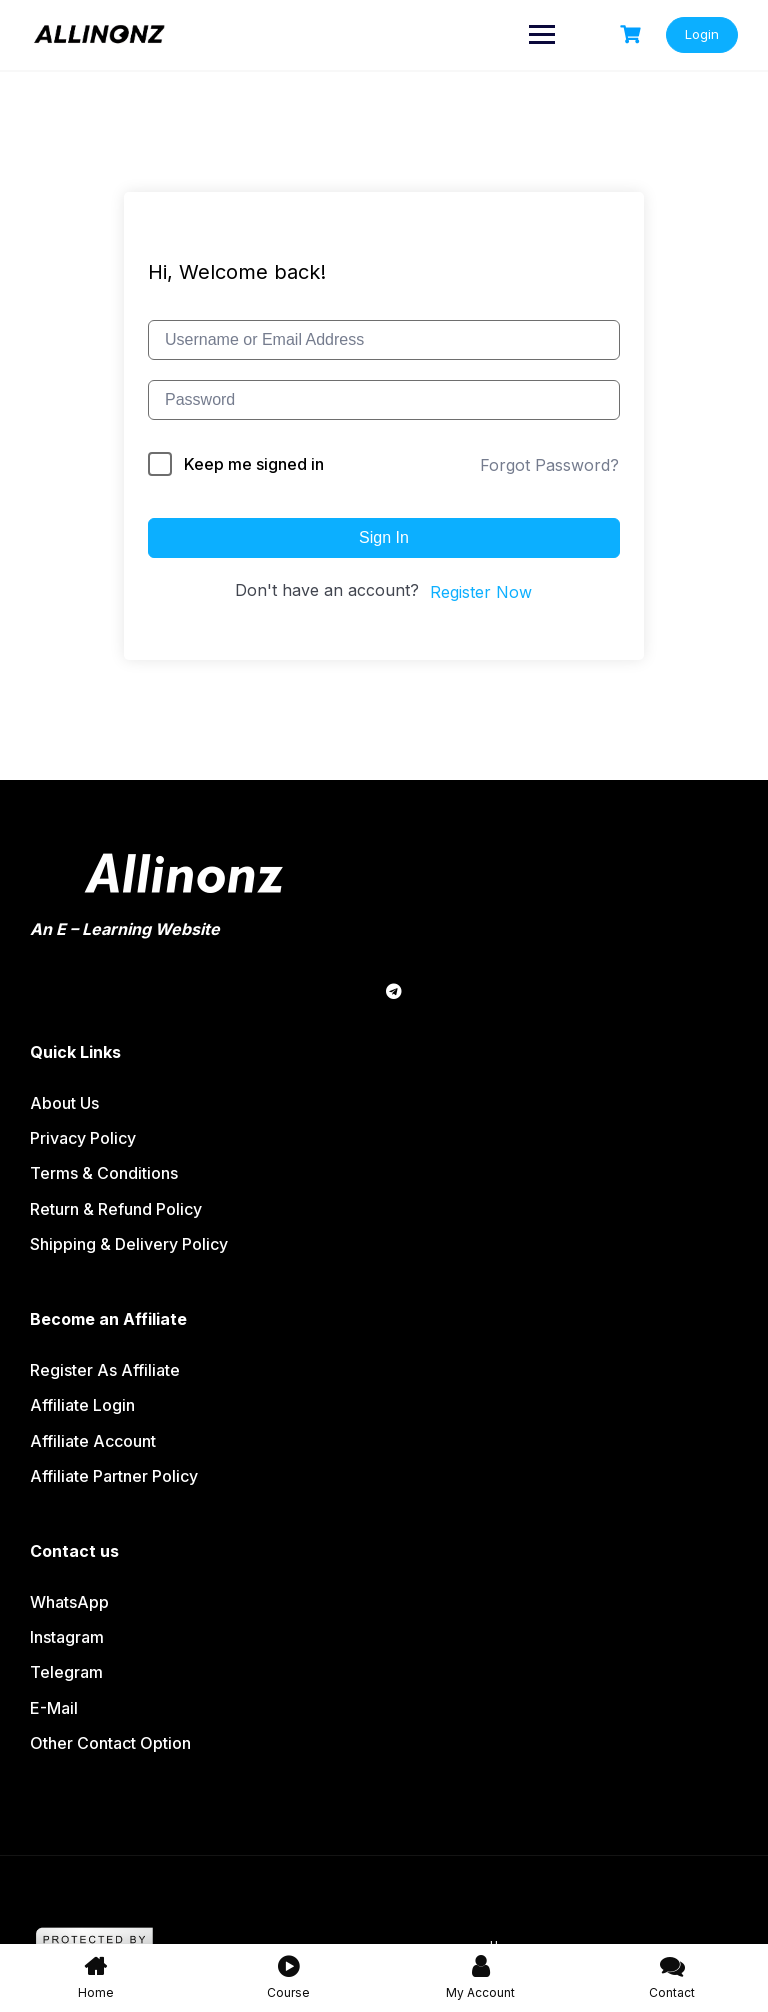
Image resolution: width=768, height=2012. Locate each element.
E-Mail (54, 1708)
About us (64, 1103)
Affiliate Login (82, 1405)
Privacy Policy (83, 1138)
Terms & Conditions (104, 1173)
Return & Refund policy (116, 1209)
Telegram (66, 1672)
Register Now (481, 592)
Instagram (67, 1637)
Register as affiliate (105, 1370)
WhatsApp (69, 1602)
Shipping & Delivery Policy (129, 1244)
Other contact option (110, 1743)
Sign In (384, 537)
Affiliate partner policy (114, 1476)
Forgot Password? (549, 465)
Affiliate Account (93, 1441)
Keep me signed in (254, 464)
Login (702, 34)
